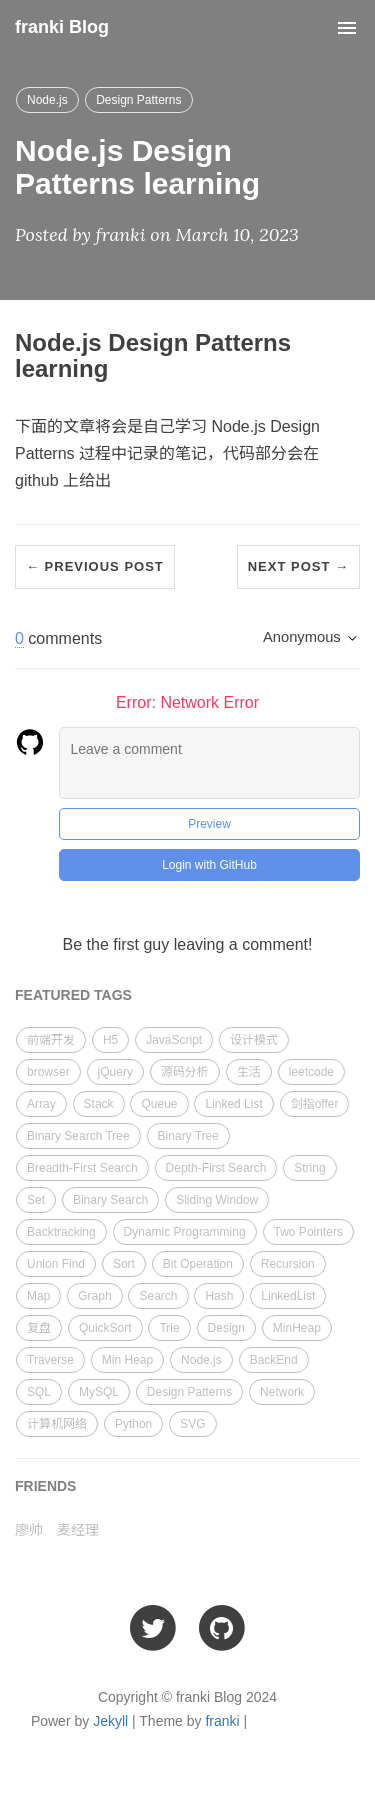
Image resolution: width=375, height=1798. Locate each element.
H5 (110, 1040)
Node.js (47, 100)
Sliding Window (217, 1200)
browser (48, 1072)
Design (226, 1328)
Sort (124, 1264)
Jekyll (110, 1721)
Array (41, 1104)
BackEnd (274, 1360)
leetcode (311, 1072)
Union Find (56, 1264)
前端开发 (51, 1040)
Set (36, 1200)
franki (222, 1721)
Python (133, 1424)
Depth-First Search (216, 1168)
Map (38, 1296)
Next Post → (298, 566)
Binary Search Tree (78, 1136)
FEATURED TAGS (73, 995)
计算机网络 (57, 1424)
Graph (94, 1296)
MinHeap (297, 1328)
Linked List (233, 1104)
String (309, 1168)
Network (282, 1392)
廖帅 (29, 1530)
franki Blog (62, 27)
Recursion (288, 1264)
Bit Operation (198, 1264)
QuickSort (105, 1328)
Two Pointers (308, 1232)
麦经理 (78, 1530)
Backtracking (61, 1232)
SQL (39, 1392)
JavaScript (174, 1040)
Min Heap (127, 1360)
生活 (249, 1072)
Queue (159, 1104)
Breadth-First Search (82, 1168)
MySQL (99, 1392)
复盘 (39, 1328)
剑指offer (315, 1104)
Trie (169, 1328)
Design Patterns (138, 100)
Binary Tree (188, 1136)
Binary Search (110, 1200)
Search (158, 1296)
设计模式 (254, 1040)
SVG (192, 1424)
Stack (99, 1104)
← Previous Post (95, 566)
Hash (219, 1296)
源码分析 (185, 1072)
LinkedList (288, 1296)
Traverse (50, 1360)
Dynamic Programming (185, 1232)
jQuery (115, 1072)
